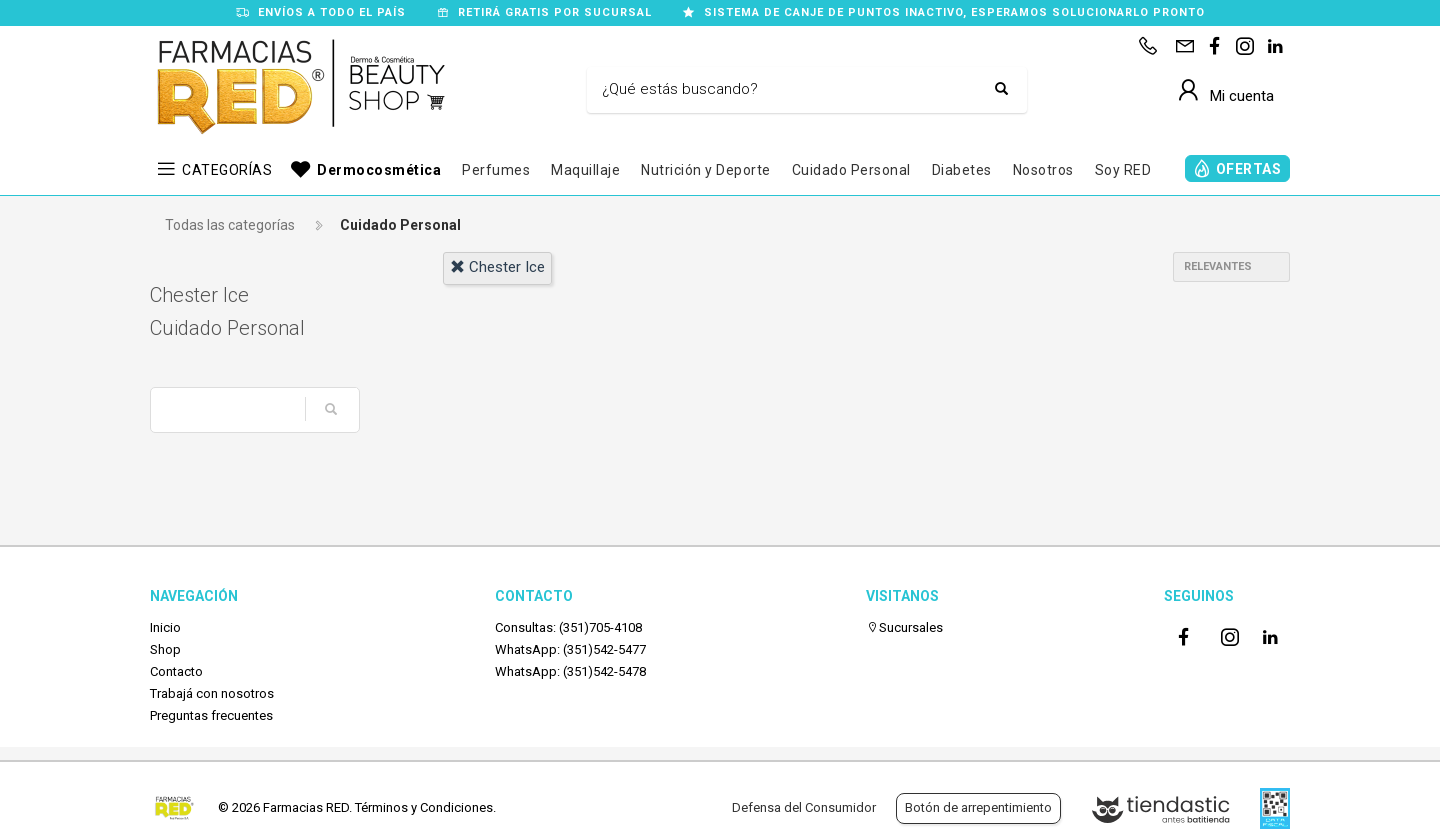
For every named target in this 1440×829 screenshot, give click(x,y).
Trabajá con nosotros (212, 693)
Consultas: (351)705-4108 (568, 627)
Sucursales (904, 627)
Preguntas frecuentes (211, 715)
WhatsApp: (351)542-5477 (570, 649)
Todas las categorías (230, 225)
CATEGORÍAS (227, 170)
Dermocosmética (379, 170)
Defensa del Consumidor (804, 807)
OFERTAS (1249, 169)
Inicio (165, 627)
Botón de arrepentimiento (978, 807)
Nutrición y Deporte (706, 170)
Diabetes (962, 170)
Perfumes (496, 170)
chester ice (497, 267)
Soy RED (1123, 170)
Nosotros (1043, 170)
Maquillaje (585, 170)
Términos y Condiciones (424, 807)
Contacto (176, 671)
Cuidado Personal (851, 170)
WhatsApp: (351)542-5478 (570, 671)
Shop (165, 649)
